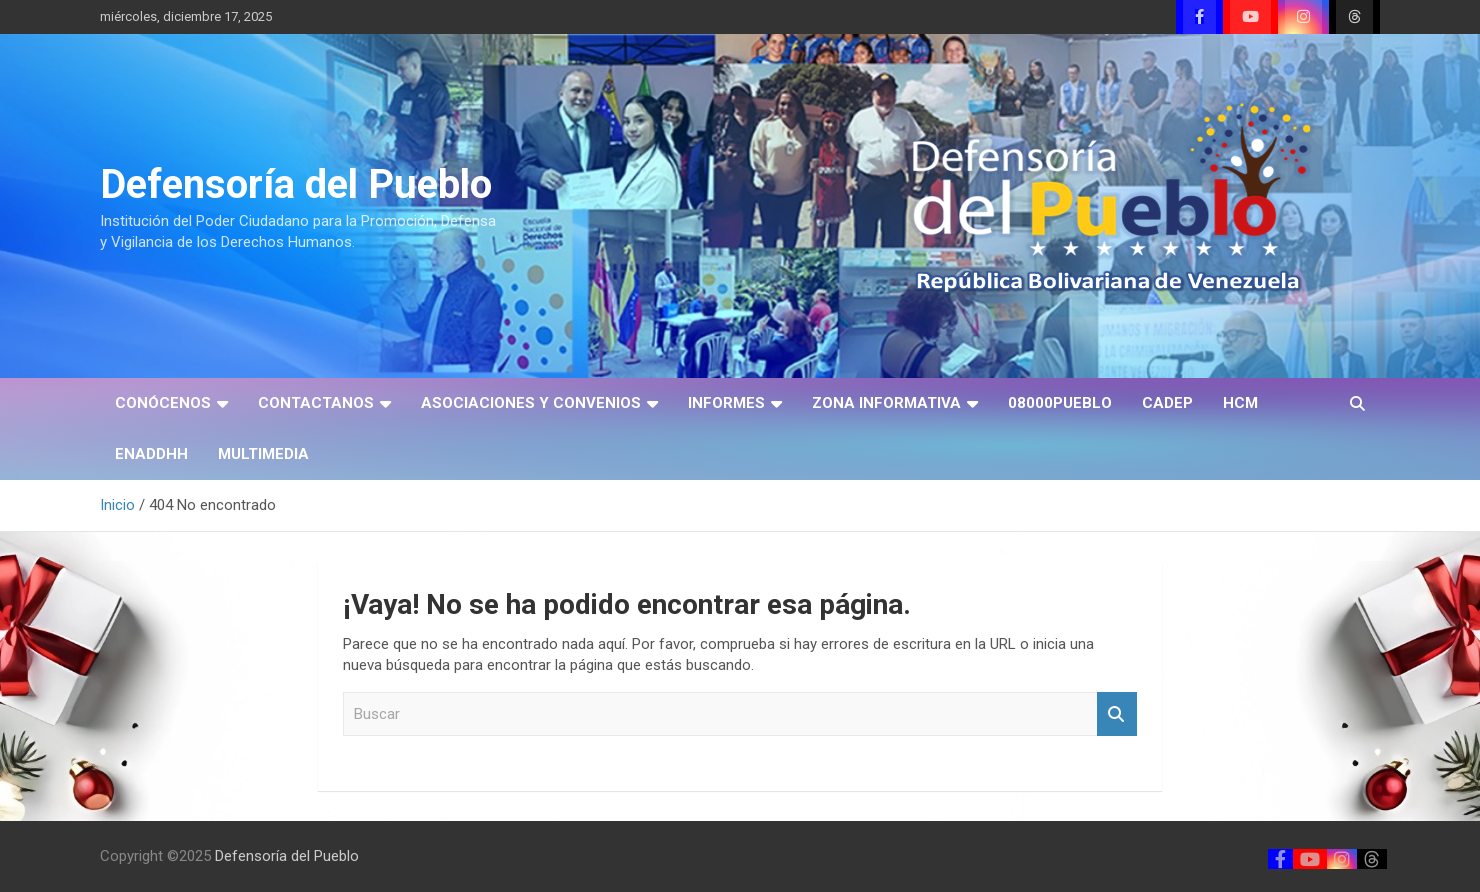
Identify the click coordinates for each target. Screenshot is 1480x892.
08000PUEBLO (1060, 403)
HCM (1240, 403)
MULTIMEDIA (263, 454)
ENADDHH (151, 454)
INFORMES (726, 403)
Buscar (1117, 714)
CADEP (1167, 403)
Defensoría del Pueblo (296, 184)
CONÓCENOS (163, 403)
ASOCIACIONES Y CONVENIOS (531, 403)
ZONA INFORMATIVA (886, 403)
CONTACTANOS (316, 403)
